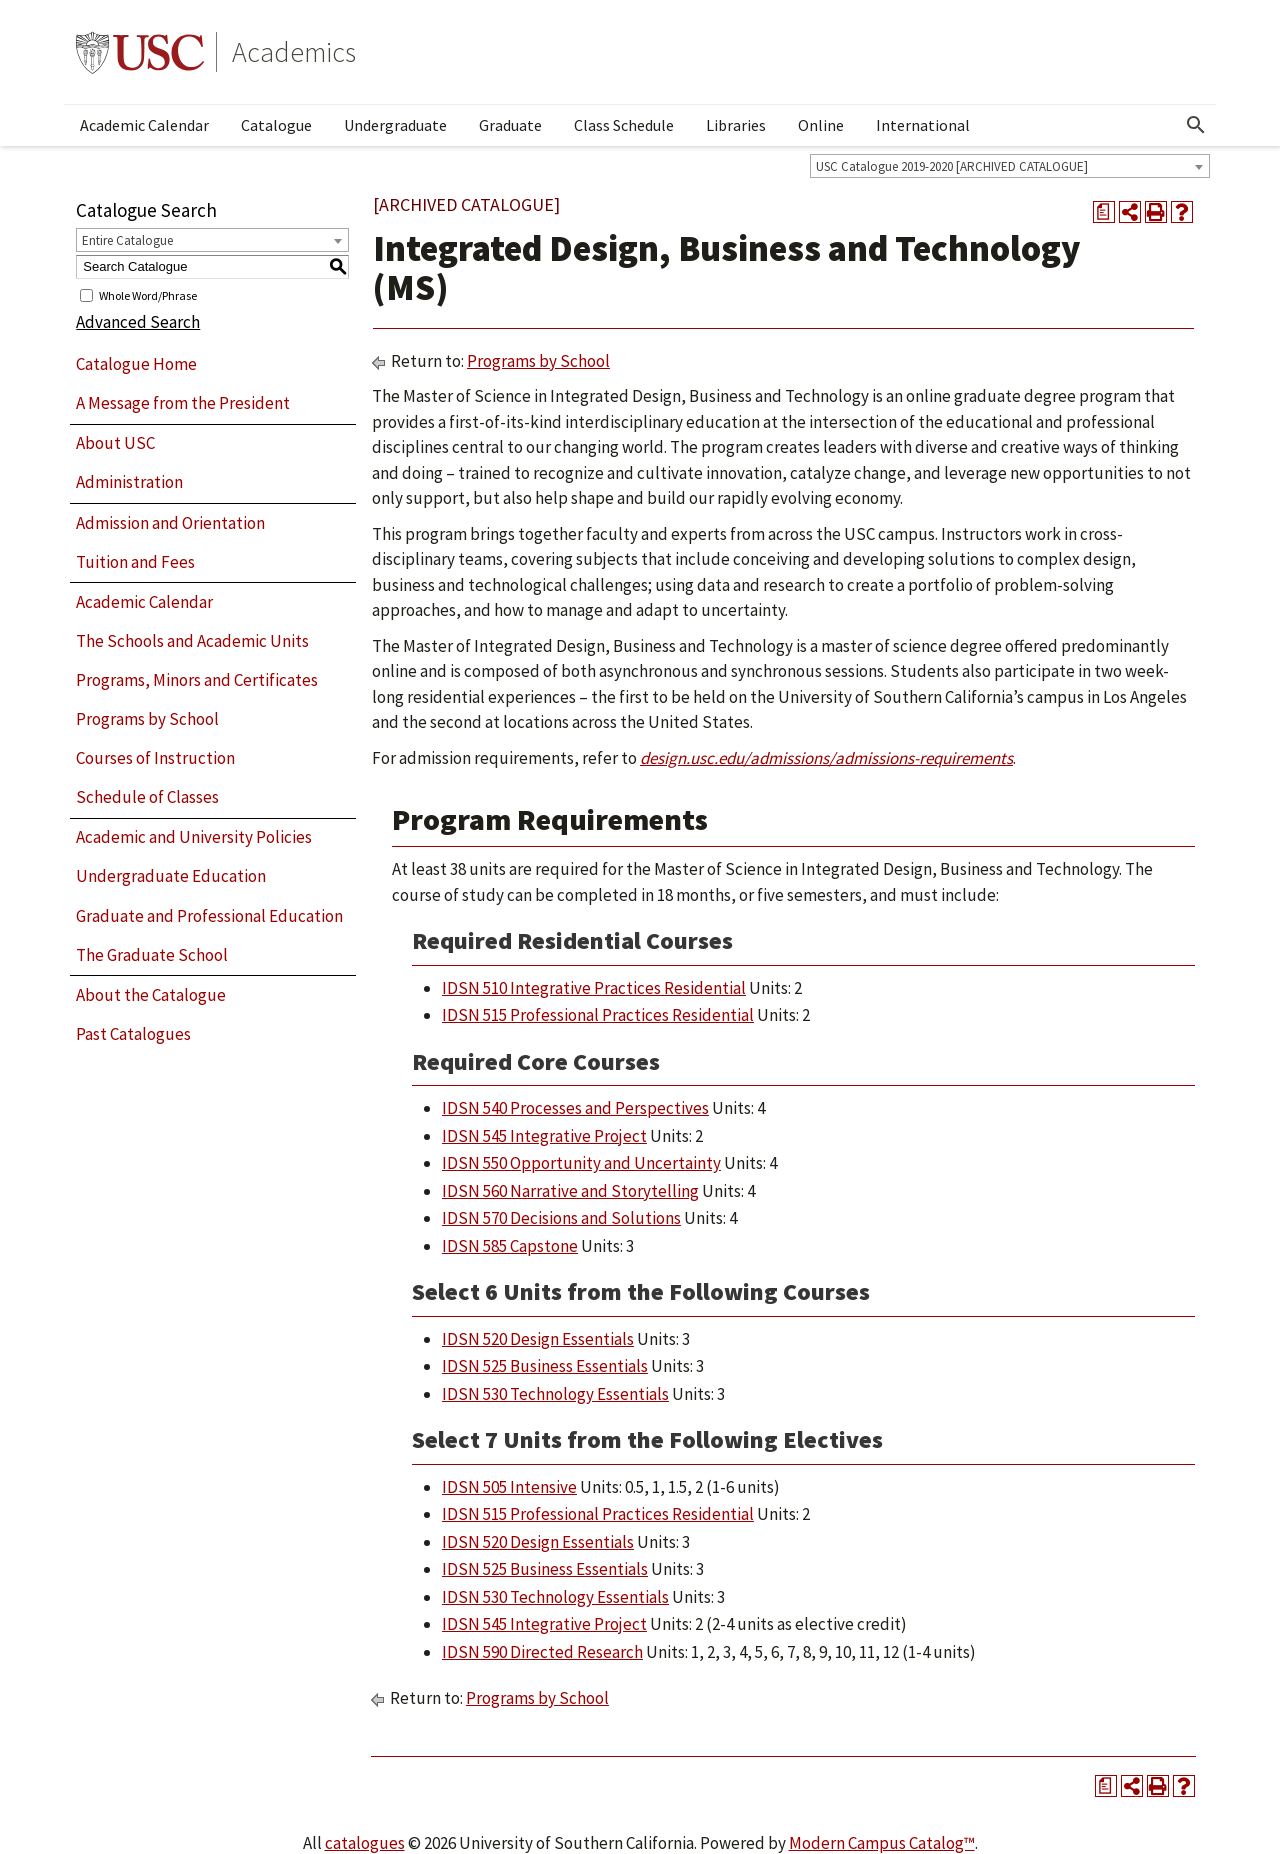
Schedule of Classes (147, 797)
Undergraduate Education (171, 876)
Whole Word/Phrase (148, 294)
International (923, 125)
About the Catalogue (151, 995)
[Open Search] (1196, 125)
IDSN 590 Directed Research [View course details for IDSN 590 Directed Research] (542, 1652)
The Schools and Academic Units (192, 641)
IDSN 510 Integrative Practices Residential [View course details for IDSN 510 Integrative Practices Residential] (594, 988)
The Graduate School (152, 955)
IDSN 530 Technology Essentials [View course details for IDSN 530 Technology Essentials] (555, 1394)
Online (821, 125)
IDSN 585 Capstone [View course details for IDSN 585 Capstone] (510, 1246)
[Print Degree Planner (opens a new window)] (1104, 212)
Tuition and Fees (135, 562)
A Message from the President (183, 403)
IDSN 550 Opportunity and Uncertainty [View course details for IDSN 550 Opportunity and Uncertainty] (581, 1163)
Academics (294, 52)
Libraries (736, 125)
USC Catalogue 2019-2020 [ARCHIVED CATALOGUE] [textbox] (952, 166)
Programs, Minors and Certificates (197, 680)
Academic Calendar (144, 125)
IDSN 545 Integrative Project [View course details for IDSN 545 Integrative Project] (544, 1136)
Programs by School (147, 719)
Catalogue (276, 125)
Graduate (510, 125)
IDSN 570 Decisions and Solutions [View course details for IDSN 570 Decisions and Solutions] (561, 1218)
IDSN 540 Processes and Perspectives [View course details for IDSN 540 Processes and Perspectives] (575, 1108)
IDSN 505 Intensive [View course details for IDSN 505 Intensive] (509, 1487)
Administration (129, 482)
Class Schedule (624, 125)
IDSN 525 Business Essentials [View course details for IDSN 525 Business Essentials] (545, 1366)
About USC (115, 443)
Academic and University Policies (194, 837)
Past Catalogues (133, 1034)
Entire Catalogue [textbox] (127, 240)
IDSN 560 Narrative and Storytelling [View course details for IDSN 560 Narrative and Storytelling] (570, 1191)
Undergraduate (395, 125)
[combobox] (1010, 166)
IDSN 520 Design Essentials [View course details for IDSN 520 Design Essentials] (538, 1339)
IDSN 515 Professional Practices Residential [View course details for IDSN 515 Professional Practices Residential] (598, 1015)
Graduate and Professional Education (209, 916)
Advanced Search (138, 322)
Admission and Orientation (170, 523)
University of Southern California (140, 52)
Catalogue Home (136, 364)
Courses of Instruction (155, 758)
